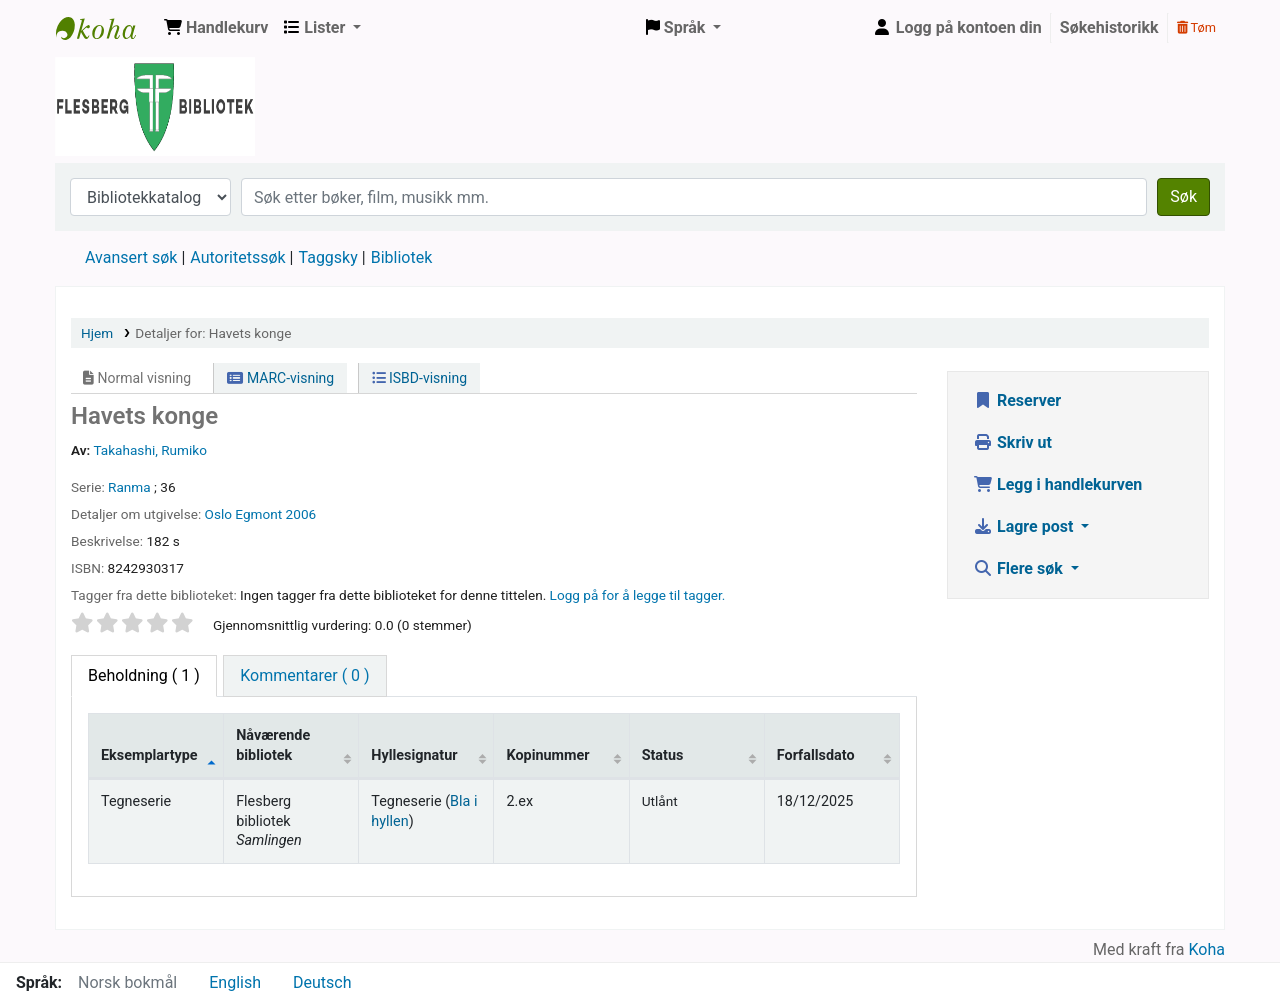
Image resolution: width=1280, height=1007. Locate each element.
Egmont (258, 514)
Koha (1207, 949)
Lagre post (1025, 526)
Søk (1183, 196)
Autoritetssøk (237, 257)
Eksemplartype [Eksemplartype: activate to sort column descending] (149, 755)
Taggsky (328, 257)
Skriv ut (1012, 442)
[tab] (304, 676)
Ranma (129, 487)
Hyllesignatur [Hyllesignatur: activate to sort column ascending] (414, 755)
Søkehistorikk (1109, 27)
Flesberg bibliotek (106, 28)
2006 (301, 514)
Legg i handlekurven (1057, 484)
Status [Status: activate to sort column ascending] (663, 755)
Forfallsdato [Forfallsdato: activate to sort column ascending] (816, 755)
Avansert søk (131, 257)
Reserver (1017, 400)
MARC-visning (280, 378)
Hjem (97, 333)
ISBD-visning (420, 378)
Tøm (1196, 27)
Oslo (218, 514)
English (235, 982)
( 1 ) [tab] (144, 675)
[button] (216, 28)
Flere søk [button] (1020, 568)
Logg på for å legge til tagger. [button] (638, 595)
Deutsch (322, 982)
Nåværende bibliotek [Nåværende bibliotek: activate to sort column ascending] (273, 745)
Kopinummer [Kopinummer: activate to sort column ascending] (547, 755)
